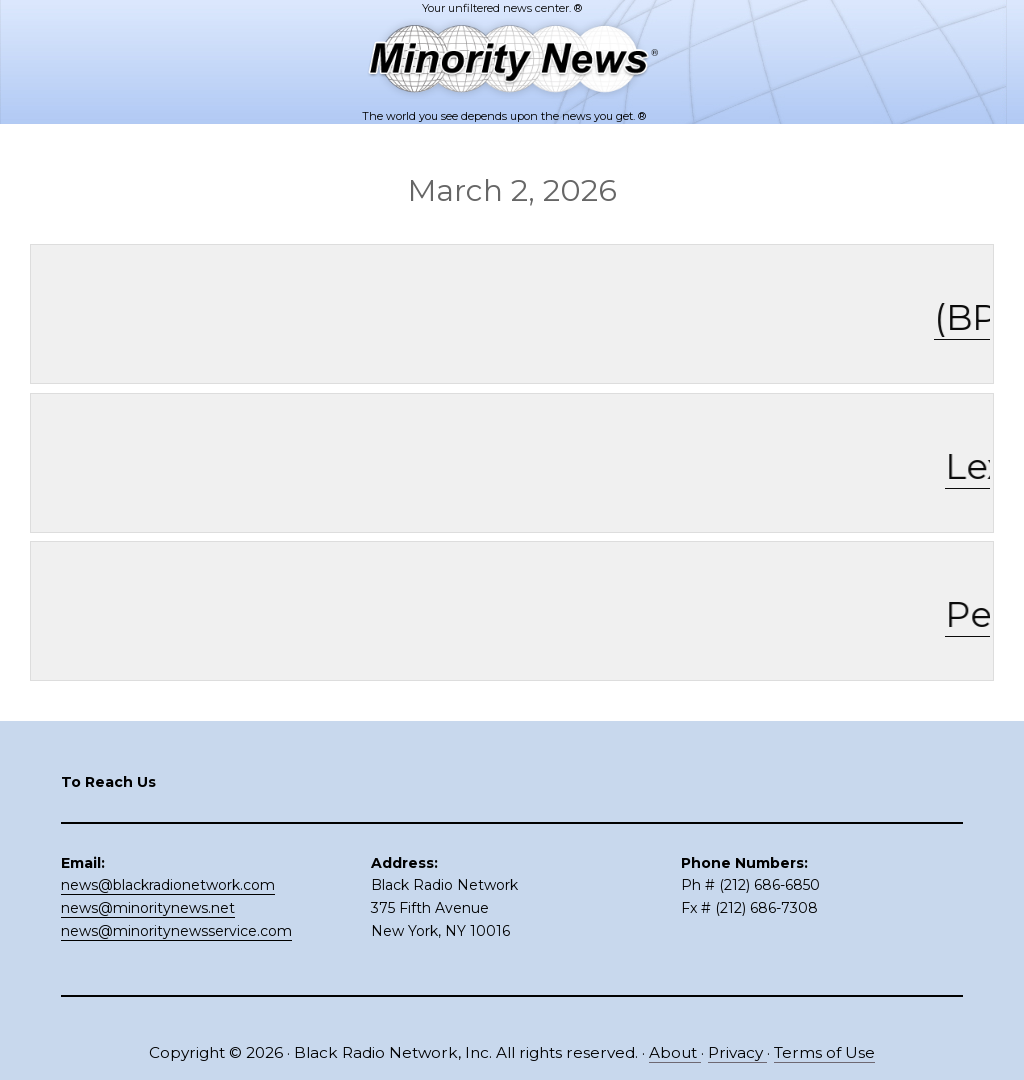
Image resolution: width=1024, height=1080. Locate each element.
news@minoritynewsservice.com (176, 931)
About (675, 1052)
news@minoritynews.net (148, 908)
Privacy (737, 1052)
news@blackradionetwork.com (168, 885)
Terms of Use (824, 1052)
